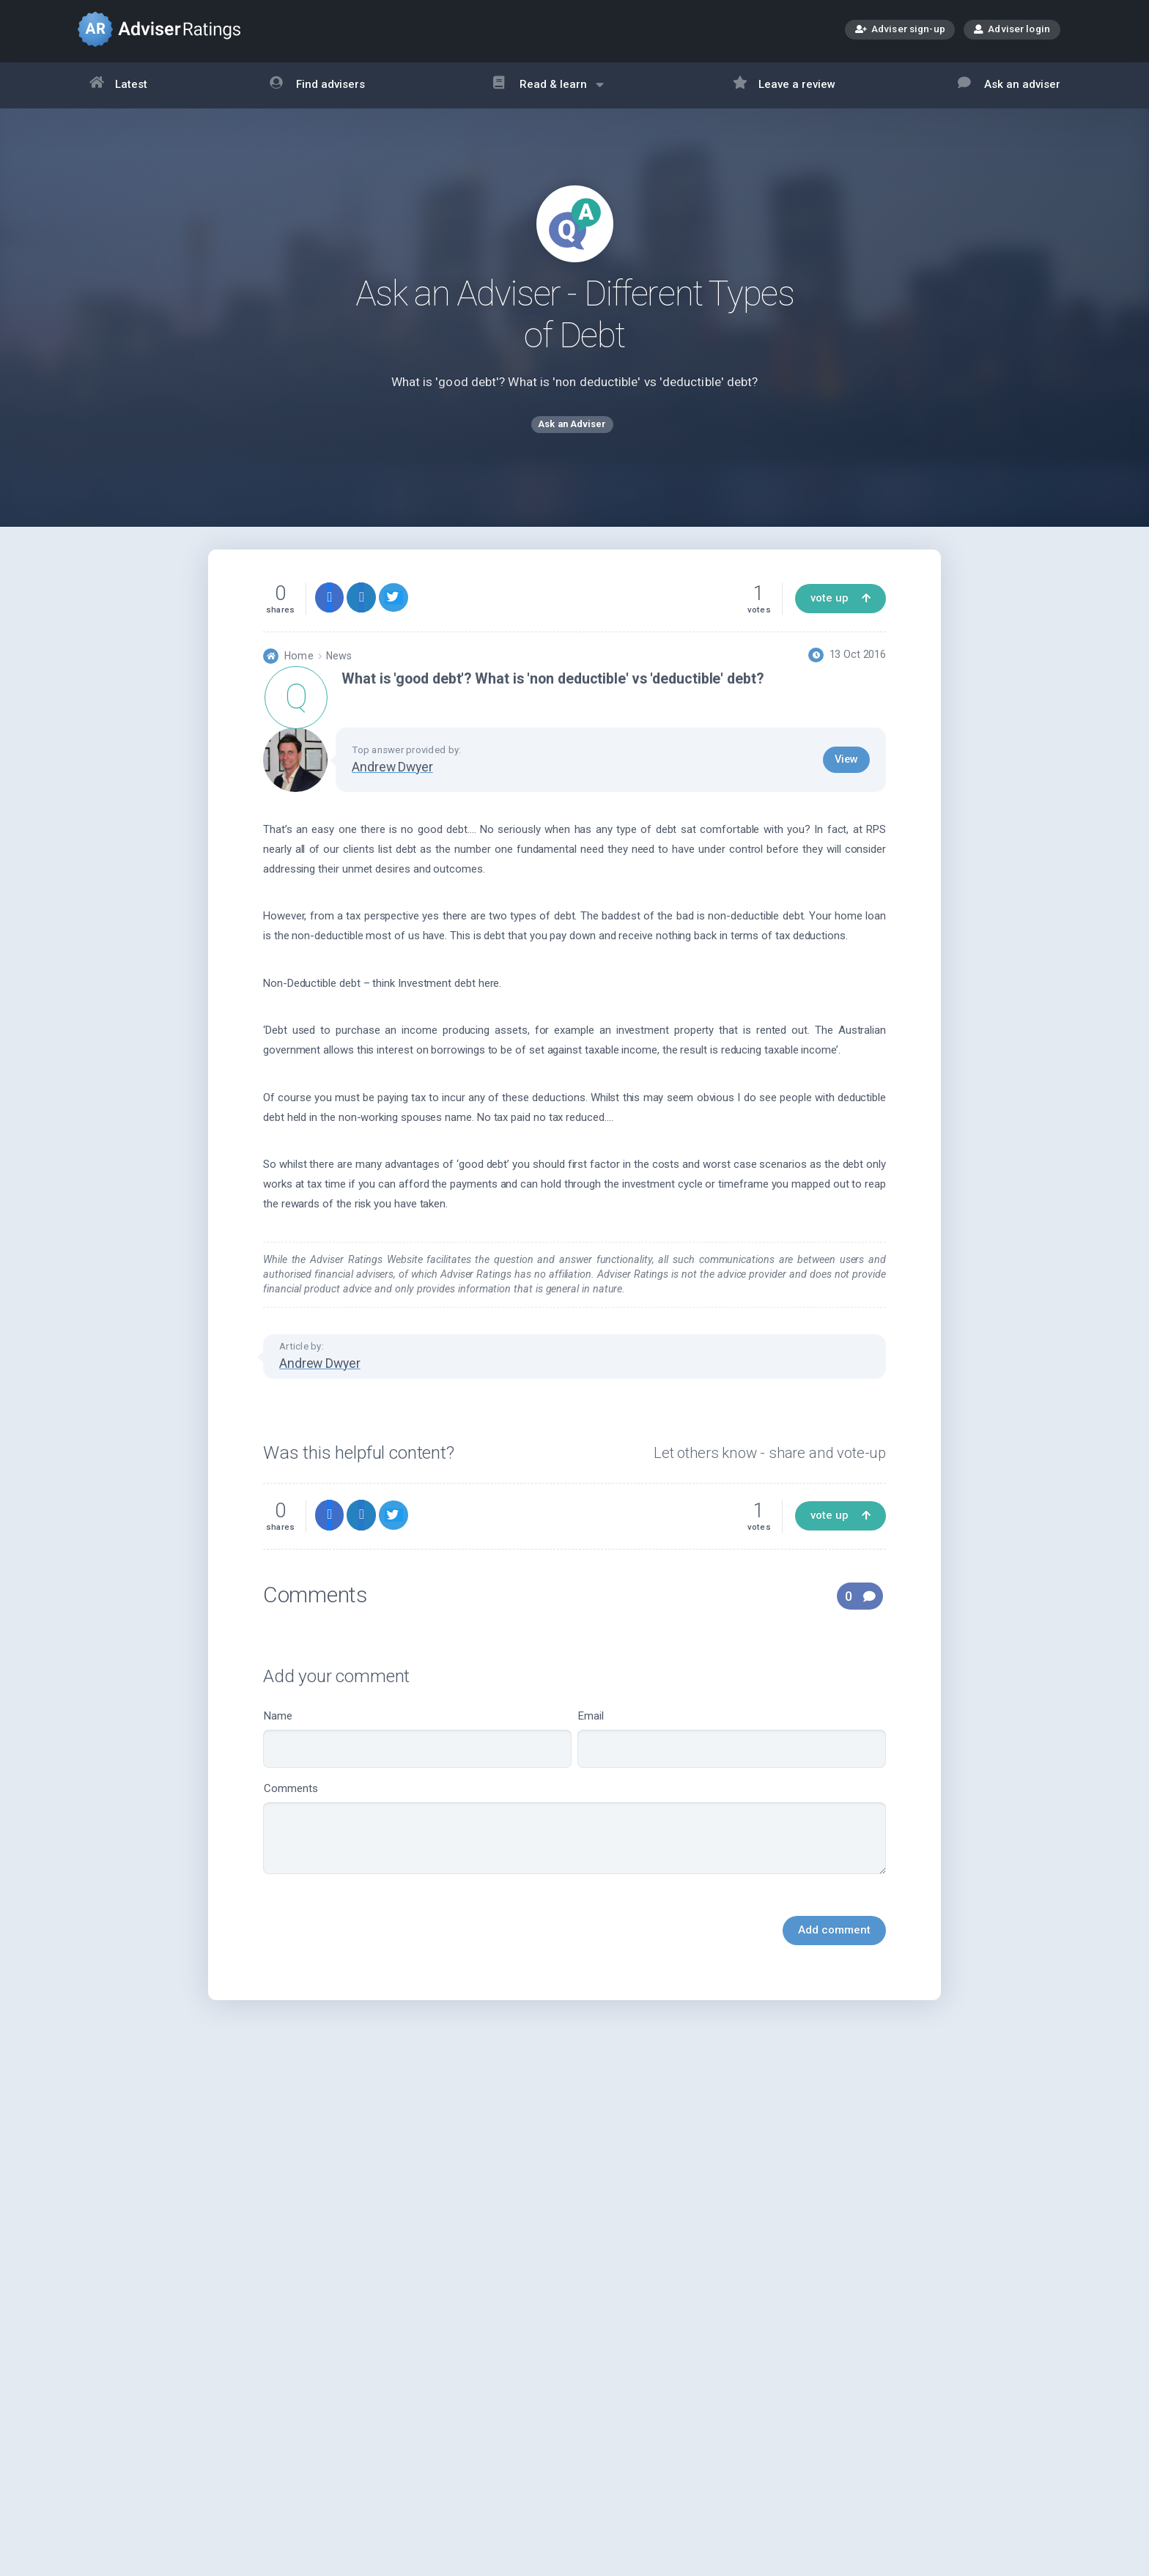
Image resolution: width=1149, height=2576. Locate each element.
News (339, 669)
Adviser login (1012, 28)
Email (731, 1751)
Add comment (834, 1942)
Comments (574, 1841)
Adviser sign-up (900, 30)
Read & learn (548, 92)
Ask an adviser (1009, 85)
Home (298, 669)
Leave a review (784, 85)
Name (417, 1751)
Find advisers (317, 85)
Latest (118, 85)
